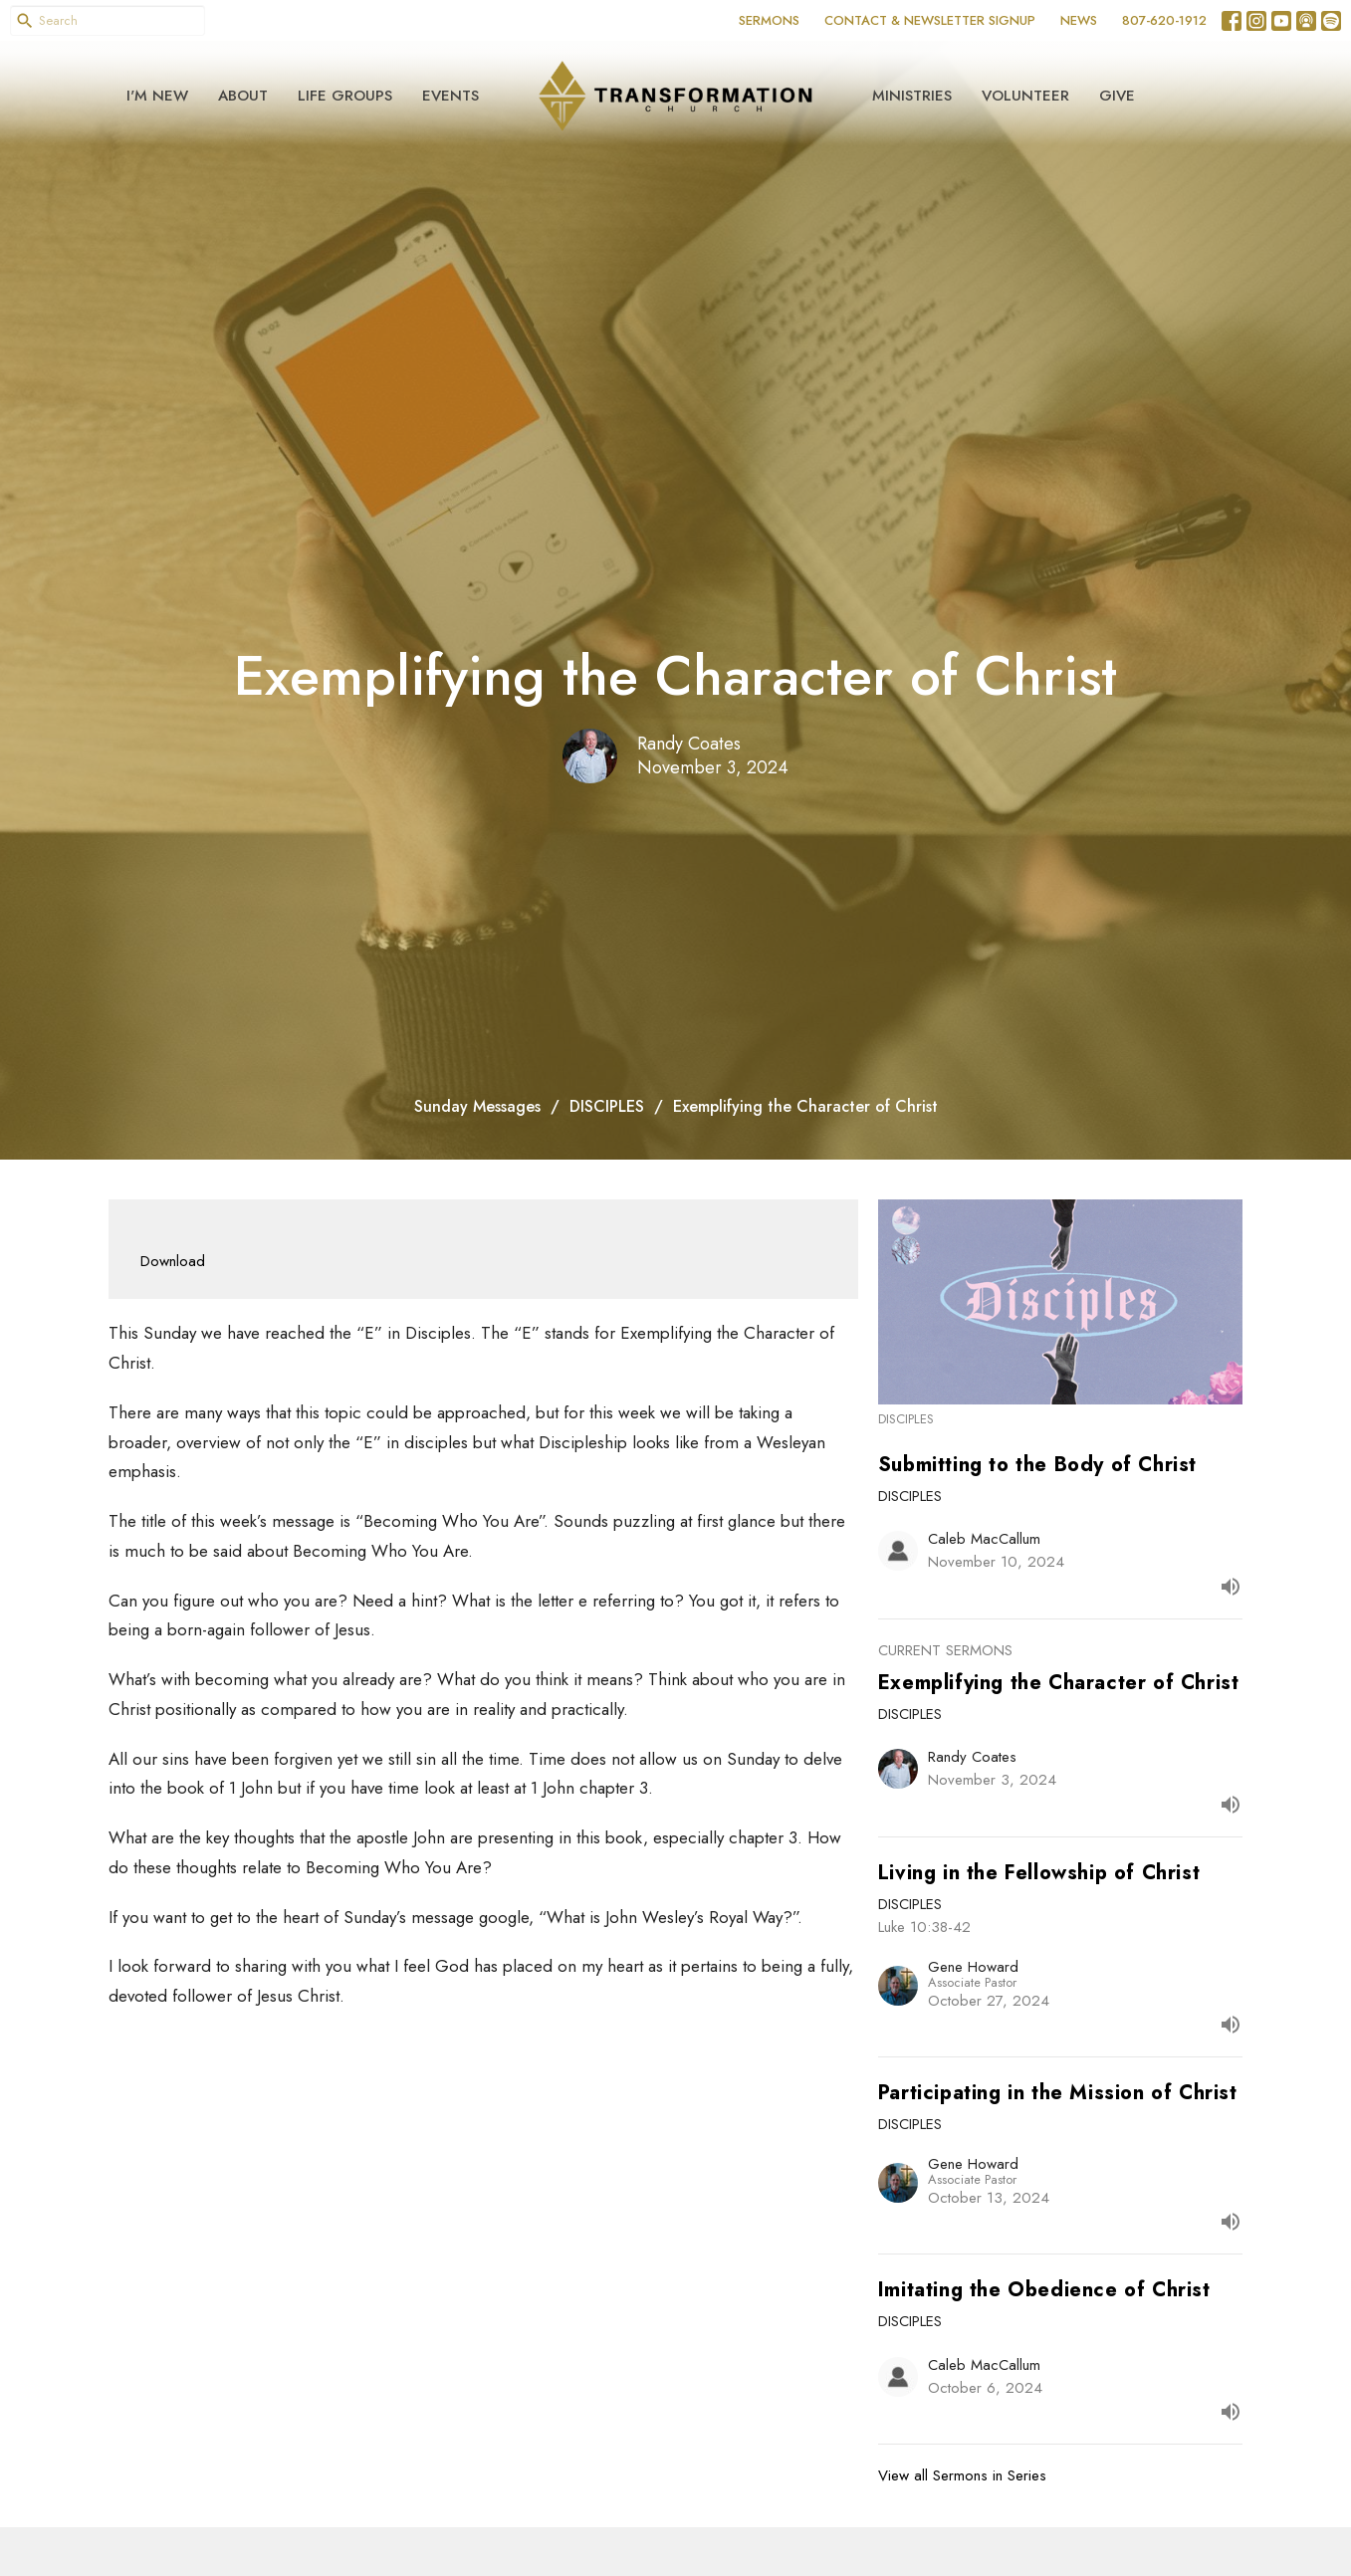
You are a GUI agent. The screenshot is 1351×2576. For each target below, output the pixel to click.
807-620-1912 (1164, 20)
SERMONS (769, 20)
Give (1117, 96)
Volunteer (1025, 96)
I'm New (157, 96)
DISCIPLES (606, 1106)
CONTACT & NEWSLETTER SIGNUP (929, 20)
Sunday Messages (477, 1106)
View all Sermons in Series (962, 2475)
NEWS (1078, 20)
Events (450, 96)
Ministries (912, 96)
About (243, 96)
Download (172, 1261)
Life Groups (345, 96)
